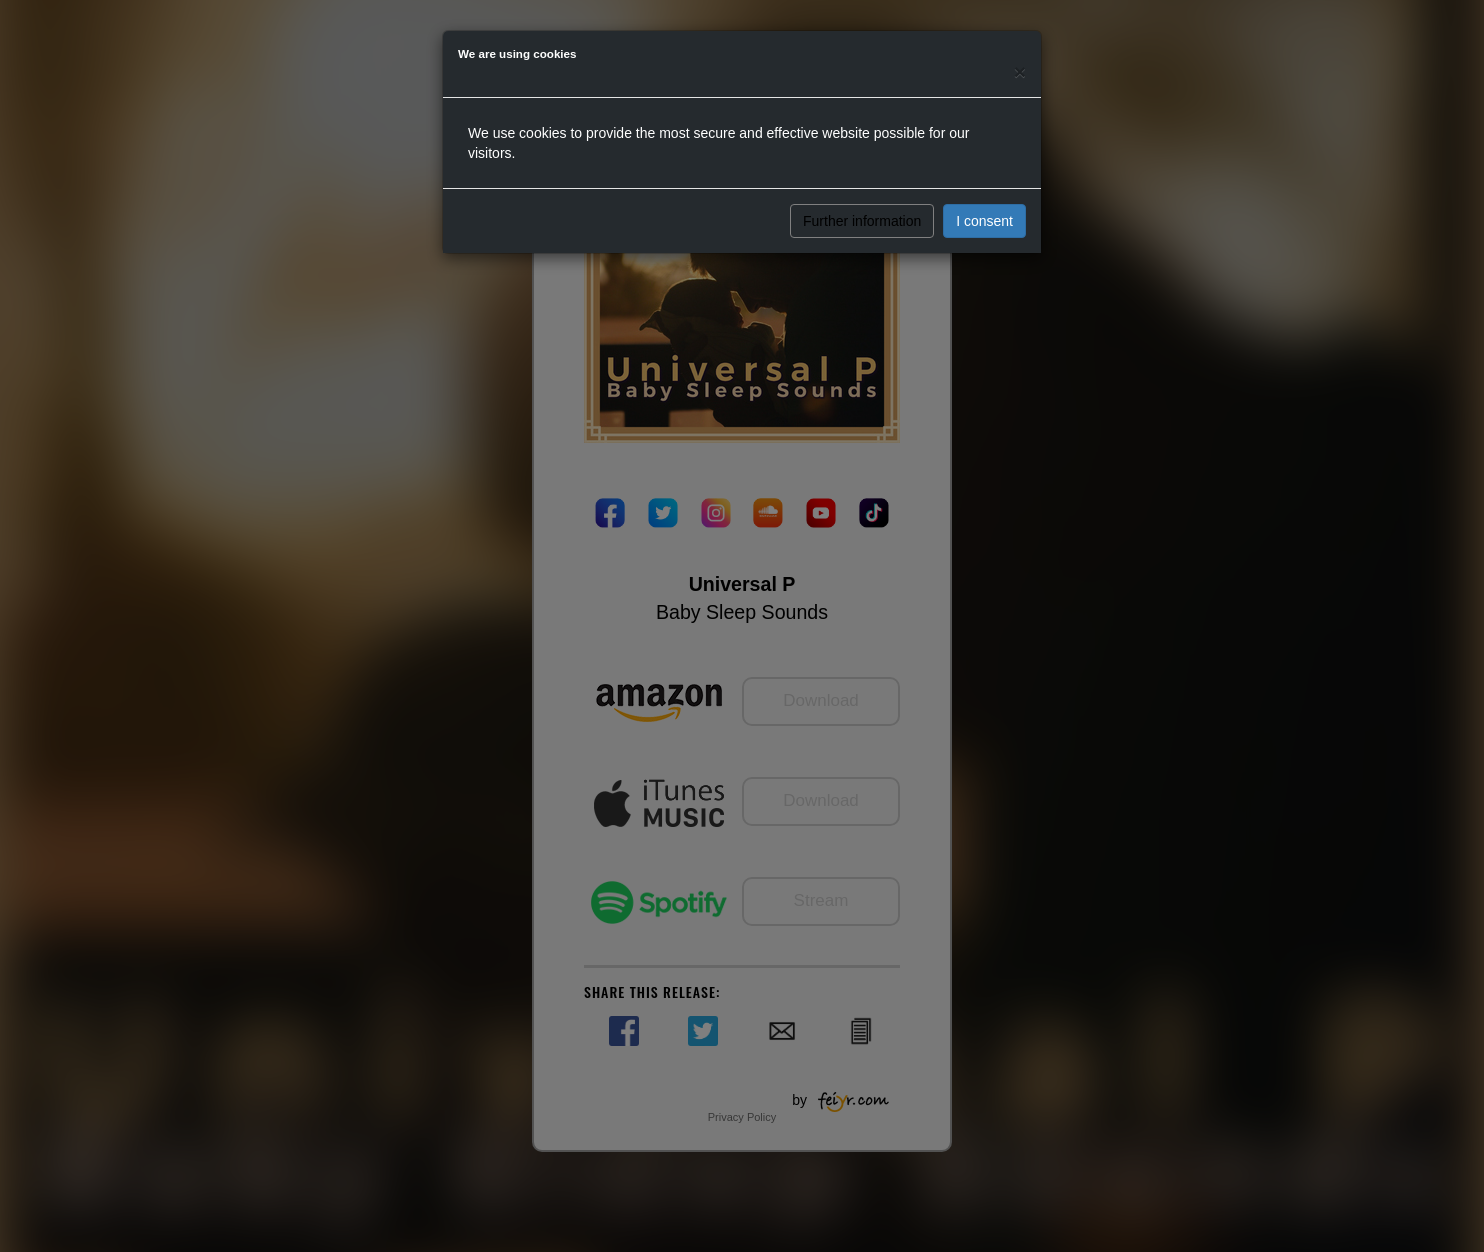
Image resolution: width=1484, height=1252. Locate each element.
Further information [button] (862, 221)
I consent (984, 221)
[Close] (1020, 71)
